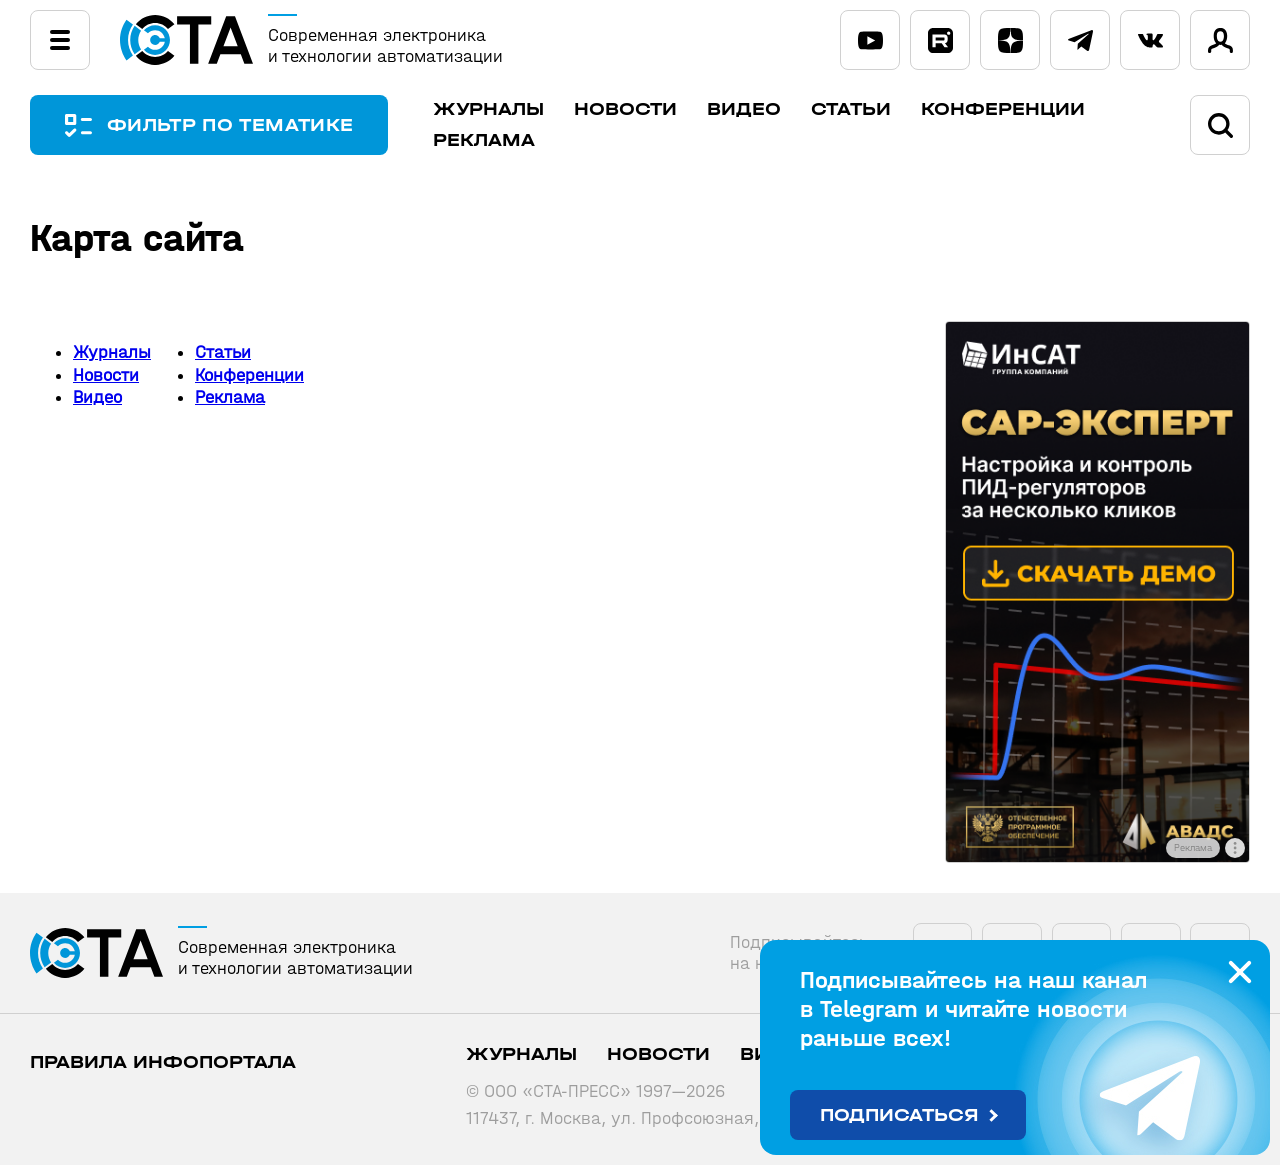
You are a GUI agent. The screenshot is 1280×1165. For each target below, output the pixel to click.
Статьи (851, 109)
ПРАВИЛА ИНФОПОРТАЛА (163, 1062)
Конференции (1003, 109)
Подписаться (899, 1115)
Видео (744, 109)
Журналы (488, 109)
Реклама (484, 140)
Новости (625, 109)
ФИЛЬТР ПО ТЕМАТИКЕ (230, 125)
